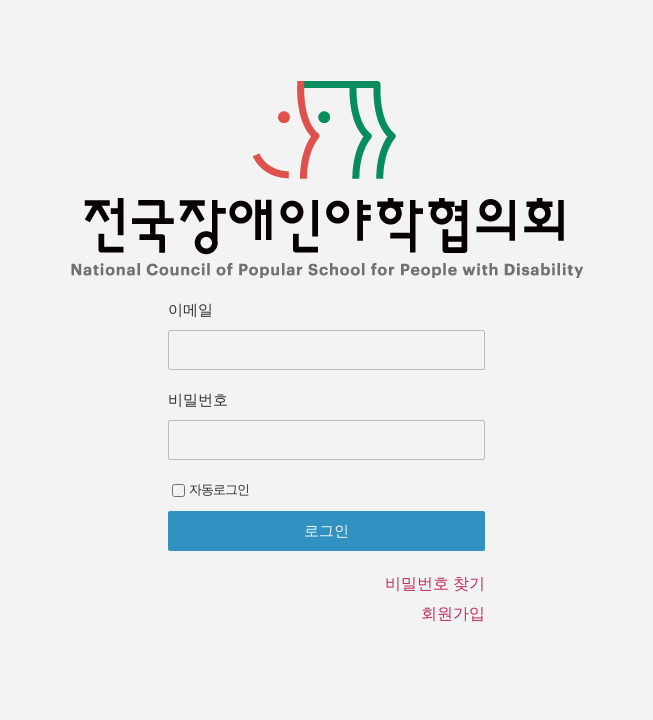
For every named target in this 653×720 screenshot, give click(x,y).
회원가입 (453, 613)
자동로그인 (210, 489)
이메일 (190, 310)
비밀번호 (198, 400)
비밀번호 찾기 (435, 583)
